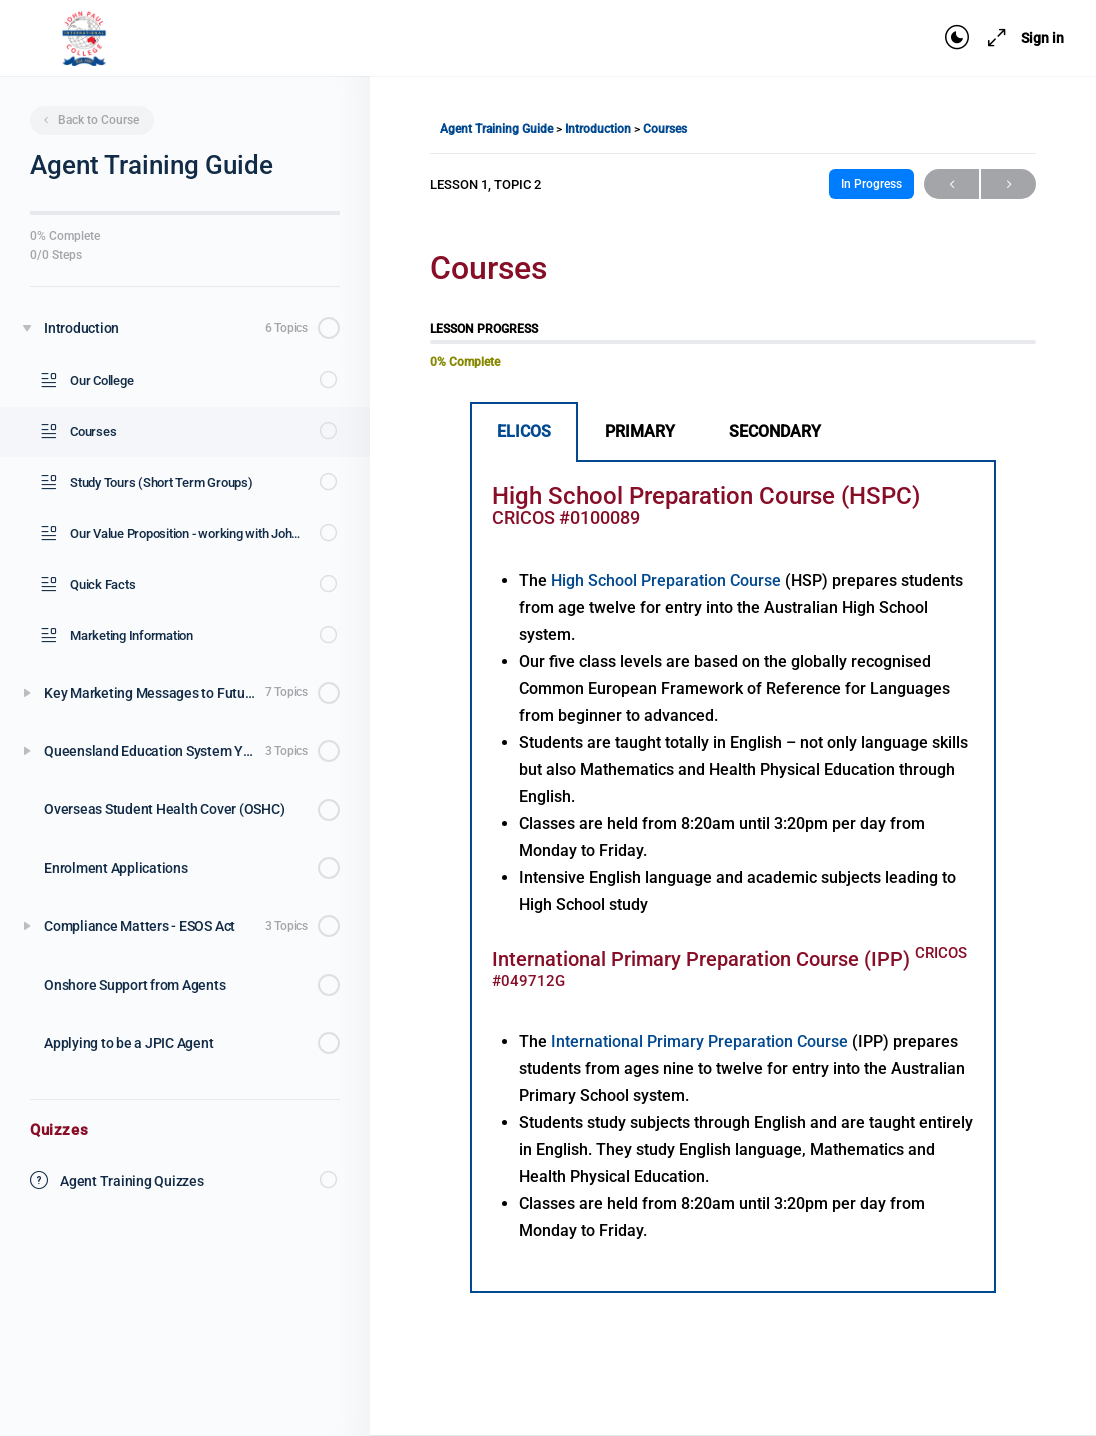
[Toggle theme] (957, 38)
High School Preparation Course (668, 580)
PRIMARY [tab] (640, 431)
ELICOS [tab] (524, 431)
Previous (951, 184)
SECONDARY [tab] (775, 431)
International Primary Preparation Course (701, 1041)
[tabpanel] (733, 877)
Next (1008, 184)
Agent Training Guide (498, 129)
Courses (665, 129)
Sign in (1042, 38)
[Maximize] (993, 38)
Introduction (599, 129)
